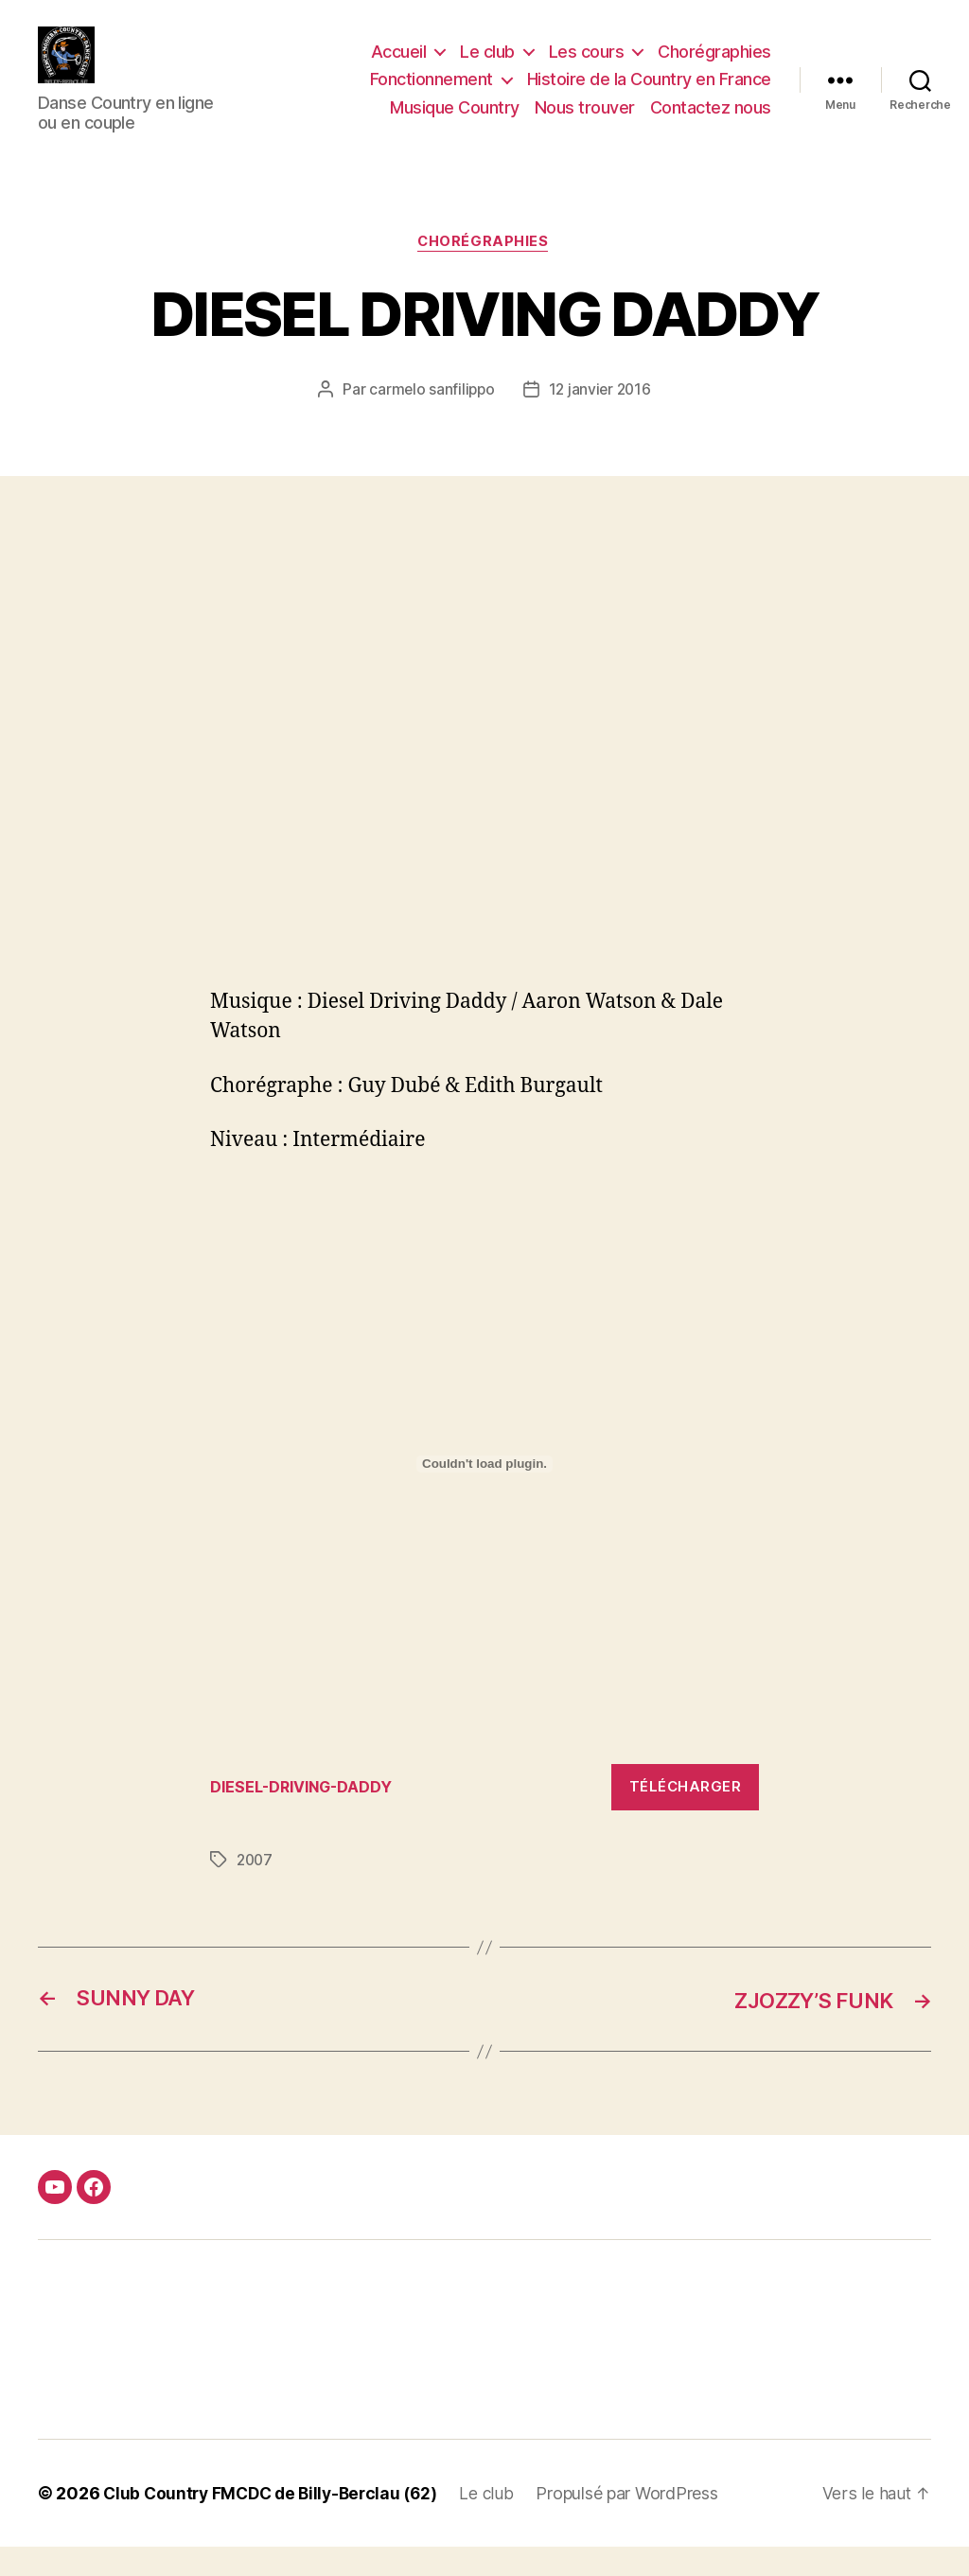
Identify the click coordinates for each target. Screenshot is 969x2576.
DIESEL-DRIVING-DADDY (306, 1816)
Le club (487, 66)
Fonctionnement (431, 93)
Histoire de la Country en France (649, 93)
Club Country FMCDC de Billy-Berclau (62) (276, 2522)
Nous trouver (585, 122)
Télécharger (685, 1816)
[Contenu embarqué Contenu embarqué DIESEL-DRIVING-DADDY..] (484, 1494)
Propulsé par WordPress (640, 2522)
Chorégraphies (714, 66)
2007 (256, 1888)
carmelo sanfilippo (430, 419)
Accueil (399, 66)
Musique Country (455, 122)
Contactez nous (710, 122)
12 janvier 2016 (601, 419)
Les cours (587, 66)
